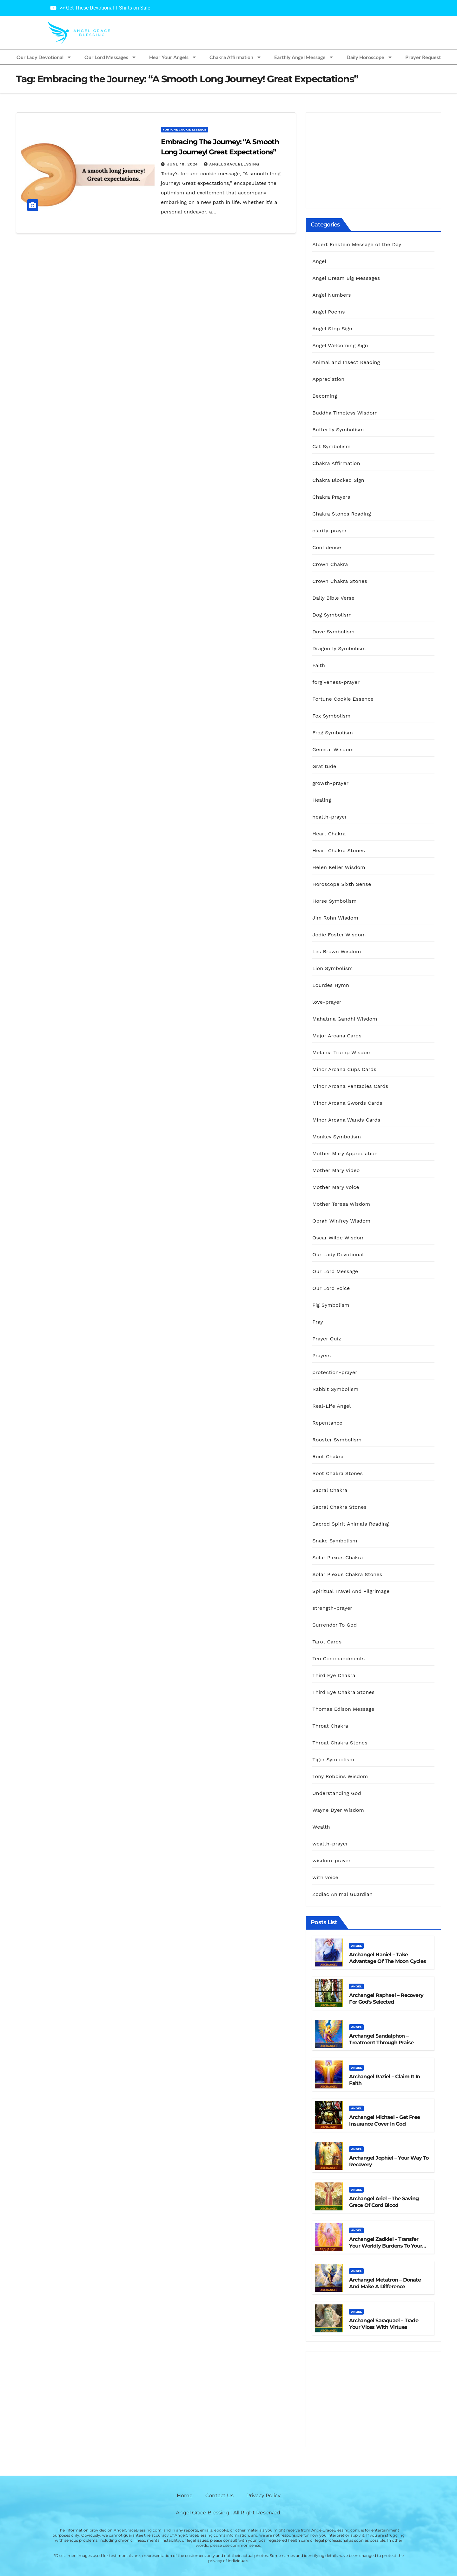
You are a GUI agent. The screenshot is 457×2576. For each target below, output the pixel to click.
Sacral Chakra (329, 1490)
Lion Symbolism (332, 968)
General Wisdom (333, 749)
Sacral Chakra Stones (339, 1507)
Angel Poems (328, 312)
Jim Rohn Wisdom (335, 918)
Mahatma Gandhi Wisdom (344, 1019)
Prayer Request (423, 57)
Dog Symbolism (332, 615)
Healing (321, 800)
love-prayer (326, 1002)
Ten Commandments (338, 1659)
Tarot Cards (326, 1642)
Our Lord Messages (110, 57)
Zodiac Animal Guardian (342, 1894)
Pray (317, 1322)
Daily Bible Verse (333, 598)
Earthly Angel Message (304, 57)
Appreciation (328, 379)
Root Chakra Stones (337, 1473)
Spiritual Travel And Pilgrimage (350, 1591)
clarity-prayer (329, 531)
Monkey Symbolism (336, 1137)
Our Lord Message (335, 1271)
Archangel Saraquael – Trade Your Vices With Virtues (383, 2323)
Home (185, 2495)
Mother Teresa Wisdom (341, 1204)
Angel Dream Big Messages (346, 278)
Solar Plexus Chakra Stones (347, 1574)
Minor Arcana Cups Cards (344, 1069)
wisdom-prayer (331, 1861)
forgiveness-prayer (336, 682)
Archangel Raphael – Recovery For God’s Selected (386, 1998)
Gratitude (324, 766)
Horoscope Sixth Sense (341, 884)
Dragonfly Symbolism (339, 648)
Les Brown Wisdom (336, 951)
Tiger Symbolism (333, 1760)
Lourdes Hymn (330, 985)
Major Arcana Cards (336, 1036)
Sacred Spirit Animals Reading (350, 1524)
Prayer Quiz (326, 1339)
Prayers (321, 1355)
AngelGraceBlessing (231, 164)
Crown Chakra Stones (339, 581)
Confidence (326, 547)
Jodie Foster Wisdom (339, 935)
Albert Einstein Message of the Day (356, 244)
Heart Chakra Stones (338, 850)
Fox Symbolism (331, 716)
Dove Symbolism (333, 632)
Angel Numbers (331, 295)
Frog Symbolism (332, 733)
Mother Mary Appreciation (345, 1153)
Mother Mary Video (336, 1170)
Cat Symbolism (331, 446)
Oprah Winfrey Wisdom (341, 1221)
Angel (319, 261)
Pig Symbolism (330, 1305)
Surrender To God (334, 1625)
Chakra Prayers (331, 497)
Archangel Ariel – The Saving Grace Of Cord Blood (384, 2201)
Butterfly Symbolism (338, 430)
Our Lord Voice (331, 1288)
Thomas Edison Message (343, 1709)
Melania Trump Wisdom (342, 1052)
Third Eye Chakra (333, 1675)
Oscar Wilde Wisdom (338, 1238)
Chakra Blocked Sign (338, 480)
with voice (325, 1877)
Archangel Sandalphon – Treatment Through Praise (381, 2039)
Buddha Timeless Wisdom (345, 413)
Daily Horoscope (370, 57)
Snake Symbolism (334, 1541)
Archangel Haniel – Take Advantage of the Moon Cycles (387, 1958)
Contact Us (219, 2495)
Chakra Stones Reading (341, 514)
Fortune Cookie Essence (184, 129)
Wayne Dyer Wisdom (338, 1810)
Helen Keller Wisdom (338, 867)
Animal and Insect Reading (346, 362)
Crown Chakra (330, 564)
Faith (318, 665)
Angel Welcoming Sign (340, 345)
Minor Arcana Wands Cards (346, 1120)
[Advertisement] (373, 160)
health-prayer (329, 817)
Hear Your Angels (173, 57)
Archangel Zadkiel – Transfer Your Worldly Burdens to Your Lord (385, 2246)
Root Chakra (327, 1456)
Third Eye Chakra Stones (343, 1692)
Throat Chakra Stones (340, 1743)
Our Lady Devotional (44, 57)
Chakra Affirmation (235, 57)
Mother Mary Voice (335, 1187)
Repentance (327, 1423)
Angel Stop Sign (332, 329)
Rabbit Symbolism (335, 1389)
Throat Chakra (330, 1726)
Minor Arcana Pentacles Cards (350, 1086)
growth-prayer (330, 783)
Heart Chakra (329, 834)
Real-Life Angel (331, 1406)
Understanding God (336, 1793)
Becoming (324, 396)
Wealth (321, 1827)
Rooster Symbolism (336, 1440)
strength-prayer (332, 1608)
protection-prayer (334, 1372)
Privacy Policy (263, 2495)
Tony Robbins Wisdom (340, 1776)
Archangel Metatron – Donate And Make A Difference (385, 2283)
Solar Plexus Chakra (337, 1557)
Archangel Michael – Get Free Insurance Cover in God (384, 2120)
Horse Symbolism (334, 901)
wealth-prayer (330, 1844)
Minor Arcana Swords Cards (347, 1103)
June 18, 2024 (183, 164)
